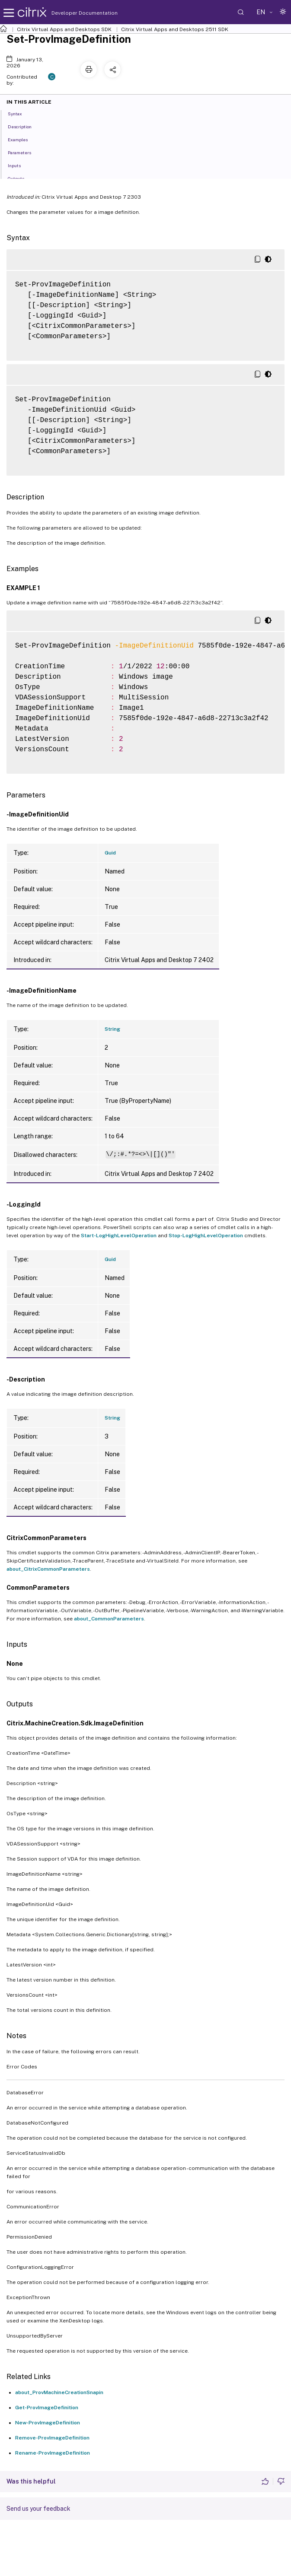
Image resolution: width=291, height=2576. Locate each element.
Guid (110, 853)
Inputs (19, 165)
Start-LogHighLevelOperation (119, 1235)
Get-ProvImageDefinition (46, 2407)
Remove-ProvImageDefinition (52, 2438)
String (112, 1029)
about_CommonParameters (109, 1619)
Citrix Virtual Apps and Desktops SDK (64, 29)
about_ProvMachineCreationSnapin (59, 2392)
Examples (22, 139)
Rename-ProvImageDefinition (52, 2453)
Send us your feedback (38, 2508)
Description (24, 126)
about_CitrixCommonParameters (48, 1569)
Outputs (21, 178)
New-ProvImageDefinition (47, 2423)
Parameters (24, 152)
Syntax (20, 113)
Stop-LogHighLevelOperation (206, 1235)
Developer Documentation (70, 13)
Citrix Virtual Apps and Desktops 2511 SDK (174, 29)
